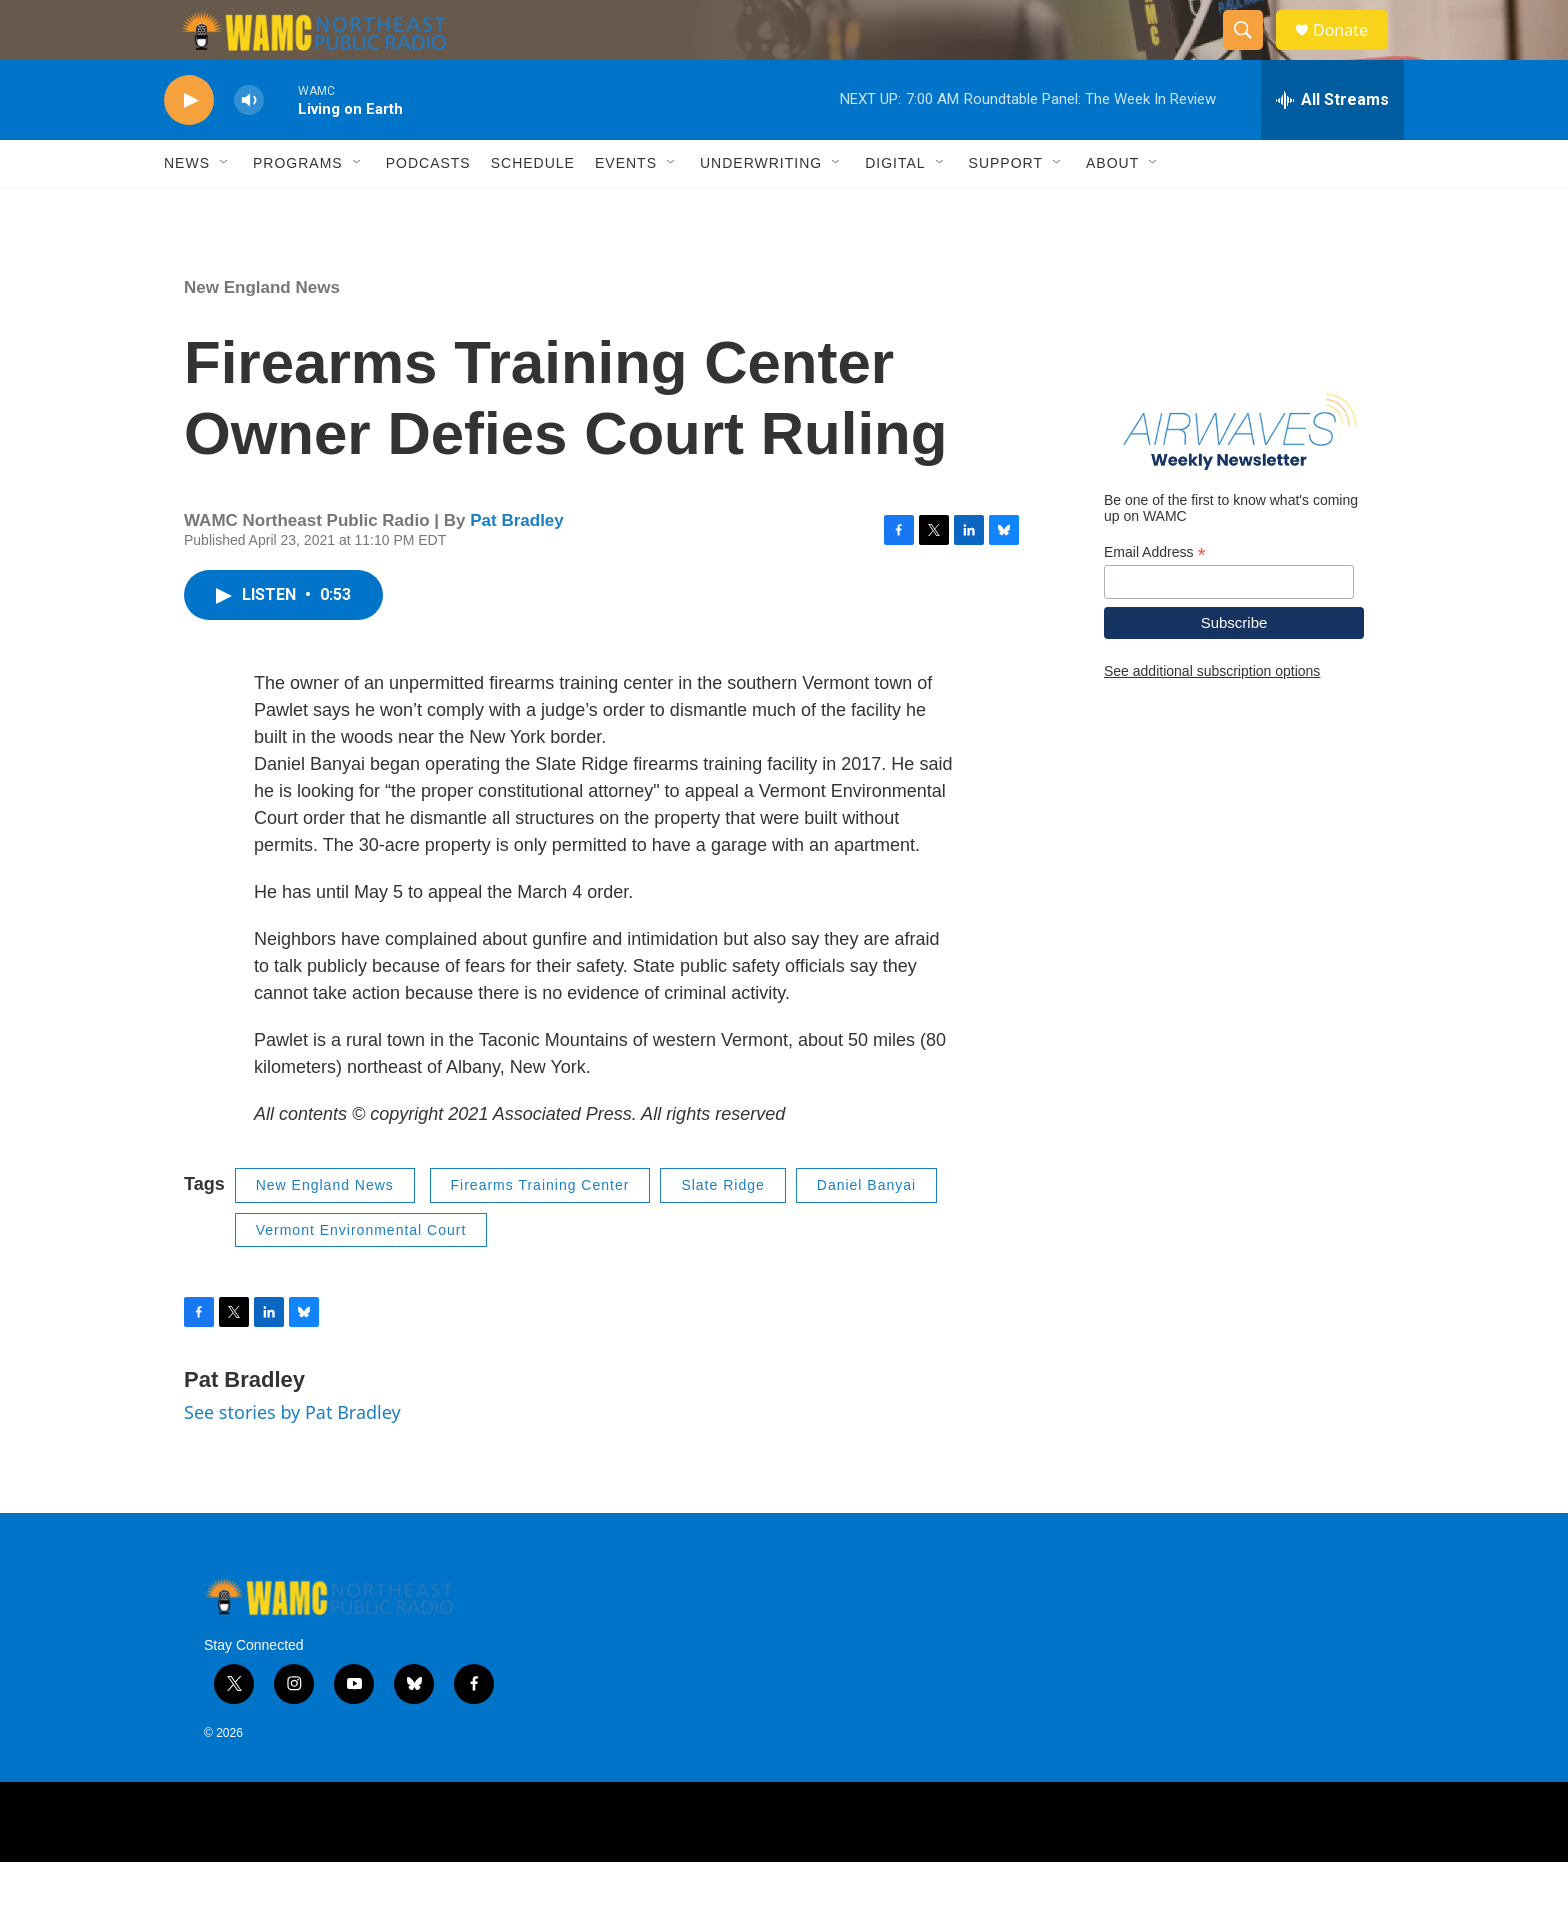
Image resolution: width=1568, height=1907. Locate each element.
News (187, 208)
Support (1006, 208)
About (1112, 208)
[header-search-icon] (1252, 53)
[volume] (249, 145)
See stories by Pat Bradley (292, 1457)
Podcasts (428, 208)
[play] (189, 145)
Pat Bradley (517, 565)
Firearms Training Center (540, 1230)
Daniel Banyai (866, 1230)
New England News (262, 332)
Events (626, 208)
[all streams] (1332, 145)
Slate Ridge (722, 1230)
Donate (1353, 52)
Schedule (533, 208)
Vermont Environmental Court (361, 1275)
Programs (298, 208)
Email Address (1155, 597)
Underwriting (761, 208)
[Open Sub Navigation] (225, 208)
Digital (895, 208)
